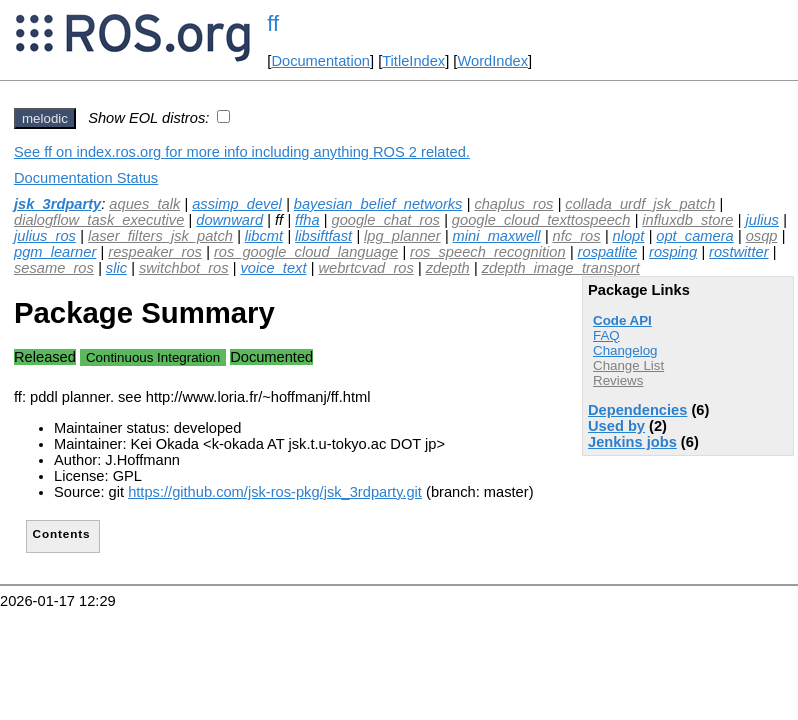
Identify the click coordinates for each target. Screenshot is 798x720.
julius (761, 220)
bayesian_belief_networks (378, 204)
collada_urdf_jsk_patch (640, 204)
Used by (616, 426)
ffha (307, 220)
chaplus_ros (513, 204)
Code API (622, 320)
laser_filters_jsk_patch (160, 236)
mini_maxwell (497, 236)
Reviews (618, 380)
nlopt (629, 236)
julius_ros (45, 236)
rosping (673, 252)
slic (116, 268)
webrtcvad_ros (365, 268)
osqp (762, 236)
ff (273, 23)
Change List (628, 365)
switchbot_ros (184, 268)
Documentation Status (86, 178)
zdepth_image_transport (561, 268)
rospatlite (607, 252)
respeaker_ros (155, 252)
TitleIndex (413, 61)
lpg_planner (402, 236)
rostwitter (738, 252)
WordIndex (492, 61)
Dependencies (637, 410)
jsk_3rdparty (57, 204)
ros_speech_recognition (488, 252)
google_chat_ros (386, 220)
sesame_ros (54, 268)
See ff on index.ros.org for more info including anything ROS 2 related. (242, 152)
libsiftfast (323, 236)
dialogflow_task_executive (99, 220)
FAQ (606, 335)
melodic (45, 118)
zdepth (448, 268)
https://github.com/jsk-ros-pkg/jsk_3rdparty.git (275, 492)
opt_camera (694, 236)
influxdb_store (687, 220)
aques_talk (144, 204)
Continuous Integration (153, 357)
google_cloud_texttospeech (541, 220)
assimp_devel (237, 204)
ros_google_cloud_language (306, 252)
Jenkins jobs (632, 442)
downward (229, 220)
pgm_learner (55, 252)
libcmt (264, 236)
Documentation (320, 61)
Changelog (625, 350)
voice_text (273, 268)
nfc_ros (577, 236)
